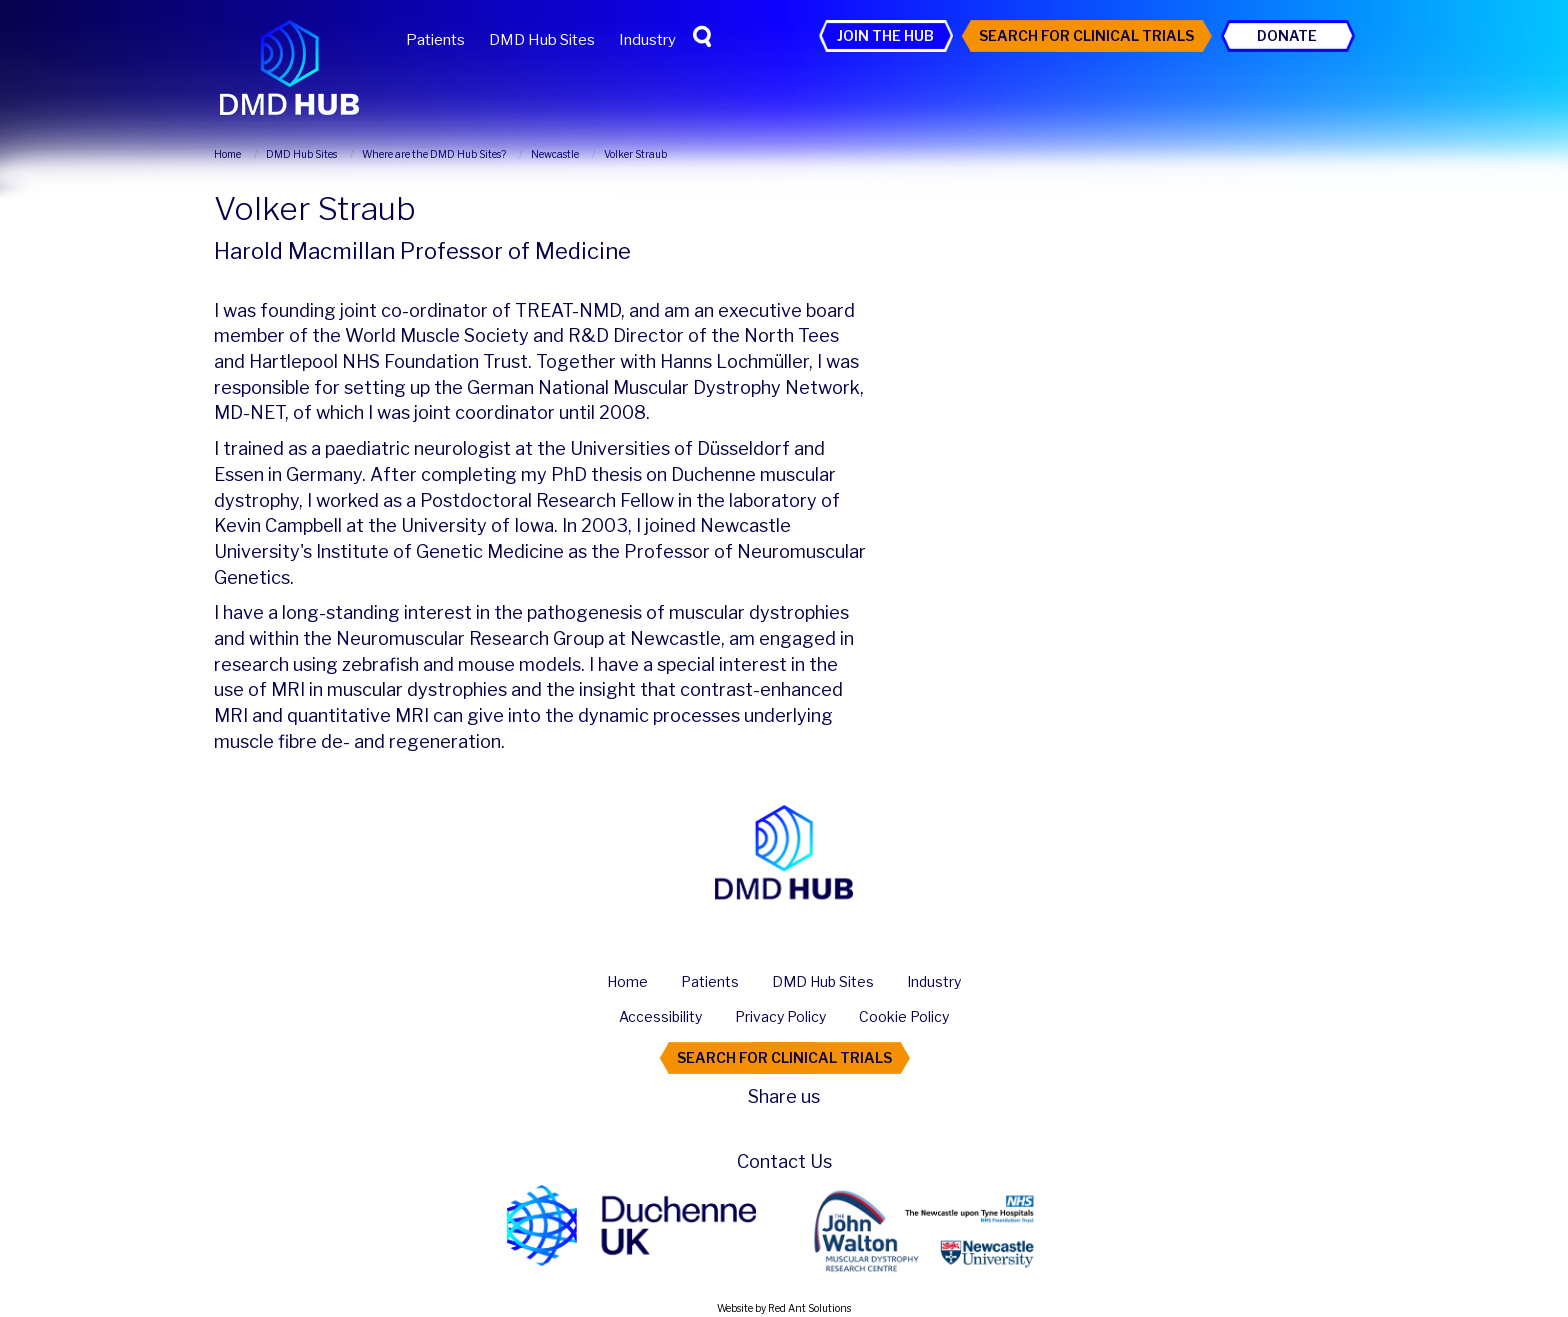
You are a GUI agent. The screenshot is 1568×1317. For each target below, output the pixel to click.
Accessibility (660, 1016)
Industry (647, 40)
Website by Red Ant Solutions (784, 1308)
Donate (1287, 35)
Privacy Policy (780, 1016)
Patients (435, 40)
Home (627, 981)
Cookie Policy (904, 1016)
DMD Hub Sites (542, 40)
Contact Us (784, 1161)
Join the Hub (885, 35)
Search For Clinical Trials (1086, 35)
